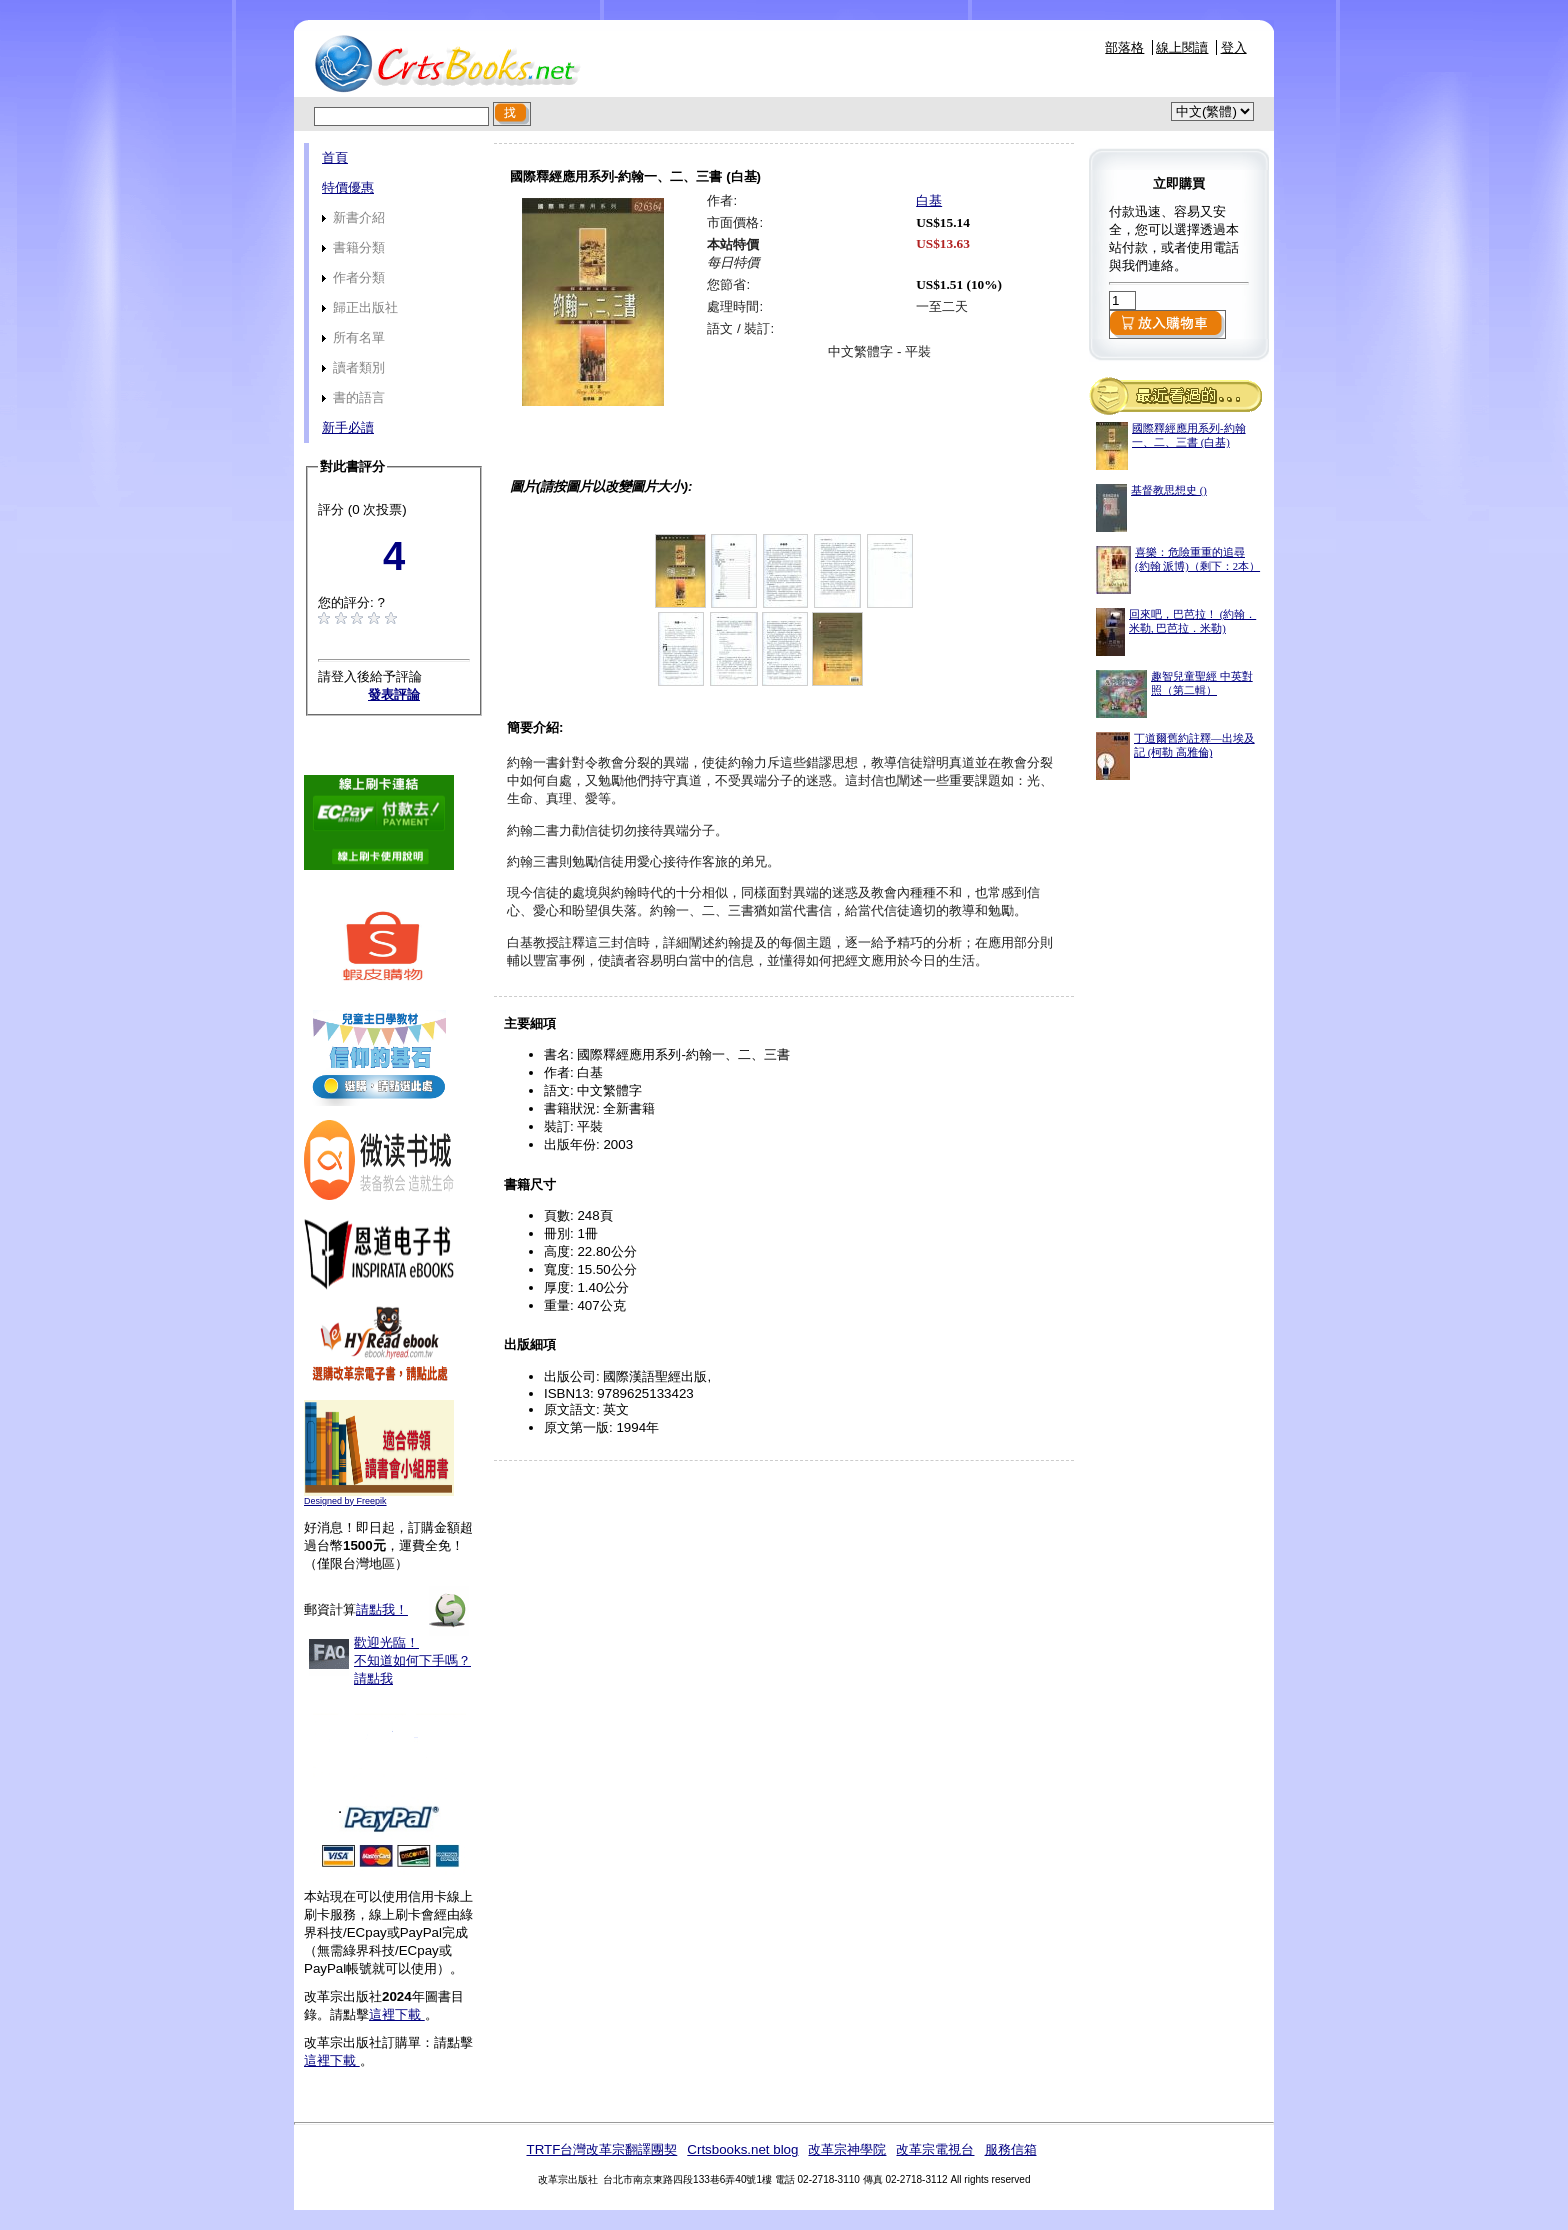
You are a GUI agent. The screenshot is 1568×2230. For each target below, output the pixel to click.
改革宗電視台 (935, 2149)
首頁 (335, 157)
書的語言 (353, 397)
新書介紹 (353, 217)
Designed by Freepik (345, 1501)
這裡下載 (397, 2014)
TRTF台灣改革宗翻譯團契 (601, 2149)
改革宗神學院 (847, 2149)
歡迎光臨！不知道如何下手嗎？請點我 (412, 1660)
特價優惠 (348, 187)
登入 (1234, 47)
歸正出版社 (360, 307)
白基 (929, 200)
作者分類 (353, 277)
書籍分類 (353, 247)
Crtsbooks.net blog (742, 2149)
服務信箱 (1011, 2149)
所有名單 (353, 337)
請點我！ (382, 1609)
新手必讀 (348, 427)
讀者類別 (353, 367)
